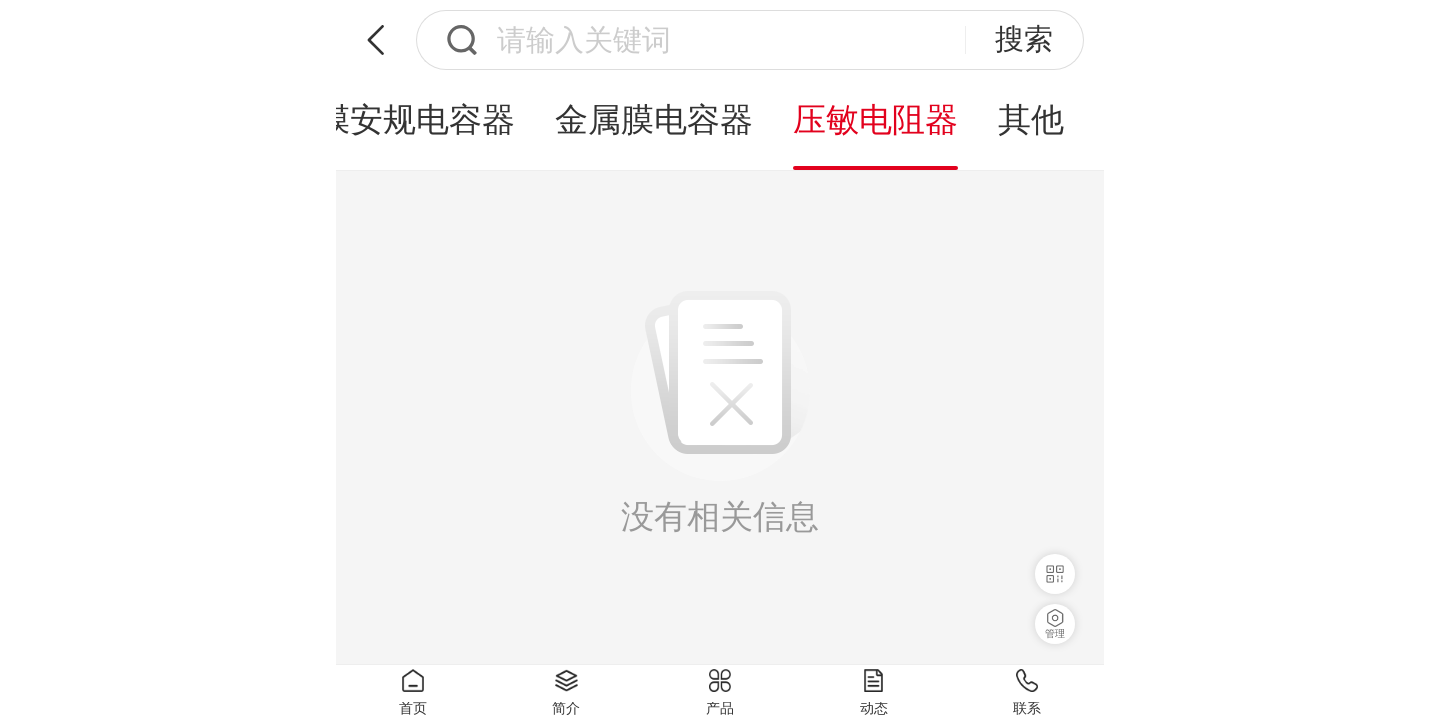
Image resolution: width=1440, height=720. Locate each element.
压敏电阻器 (875, 120)
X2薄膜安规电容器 (379, 120)
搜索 (1024, 39)
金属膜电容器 (654, 120)
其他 (1031, 120)
